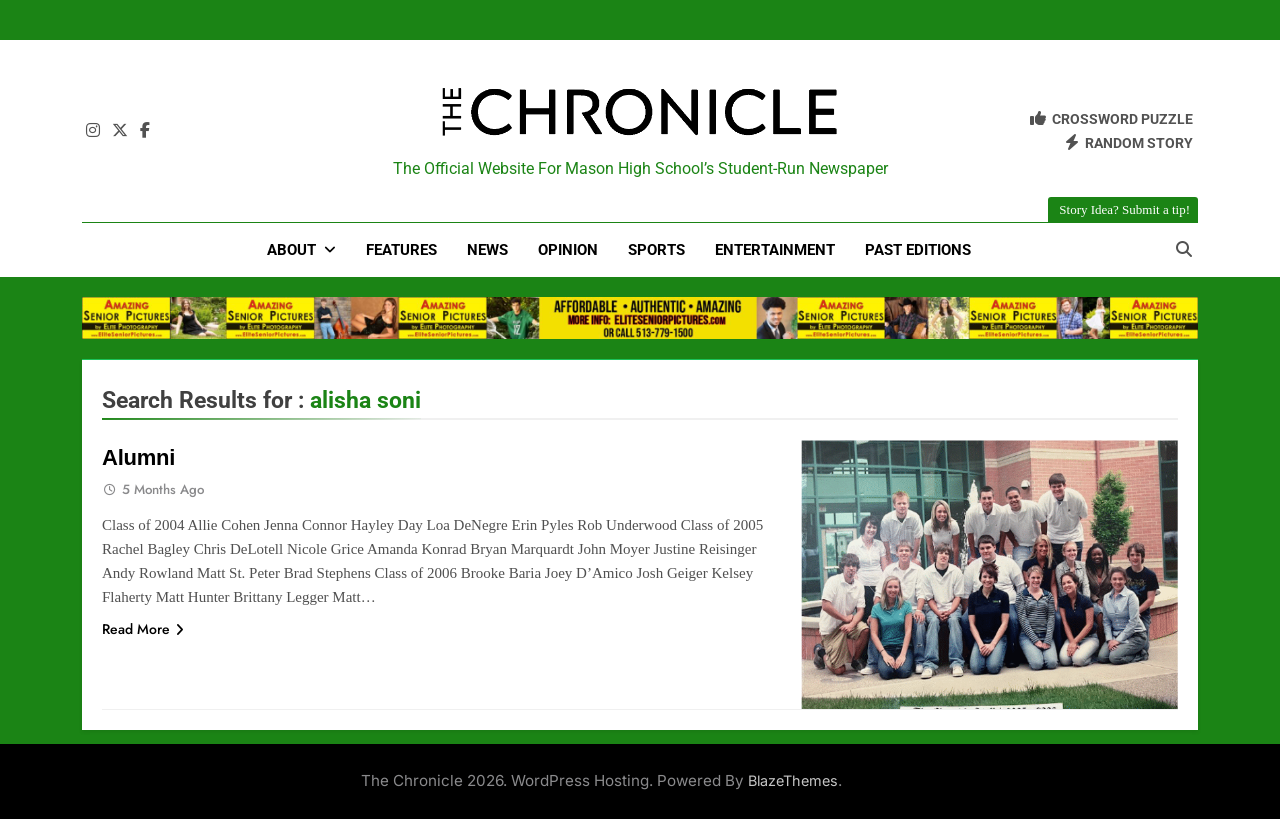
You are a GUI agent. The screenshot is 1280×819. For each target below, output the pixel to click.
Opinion (568, 250)
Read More (143, 629)
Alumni (138, 457)
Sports (656, 250)
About (291, 250)
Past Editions (918, 250)
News (487, 250)
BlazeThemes (793, 780)
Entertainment (775, 250)
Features (401, 250)
